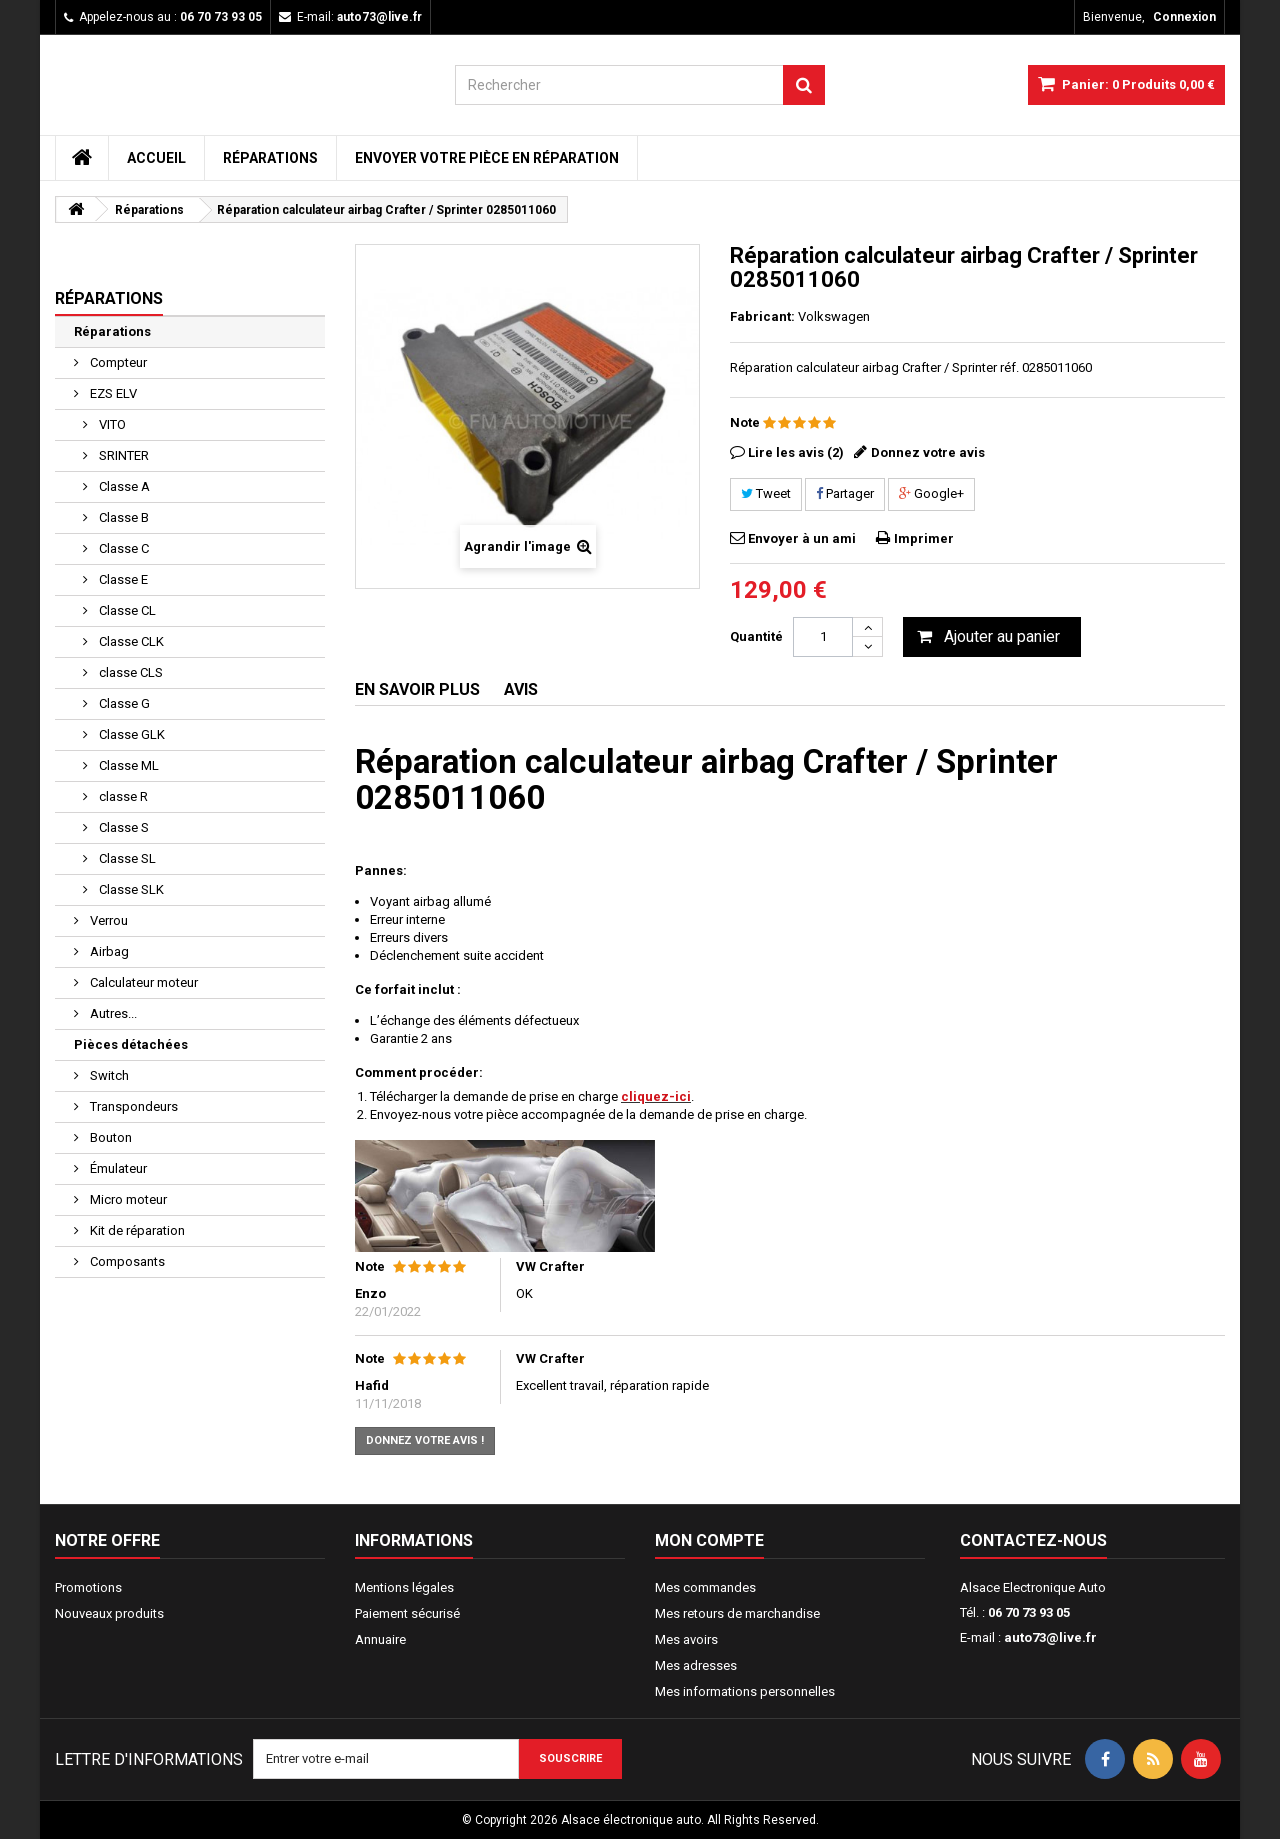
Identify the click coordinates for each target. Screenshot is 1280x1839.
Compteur (117, 362)
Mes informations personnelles (745, 1691)
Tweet (766, 493)
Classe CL (126, 610)
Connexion (1184, 17)
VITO (111, 424)
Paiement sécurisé (407, 1613)
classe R (122, 796)
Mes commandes (705, 1587)
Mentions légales (404, 1587)
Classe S (122, 827)
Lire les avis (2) (796, 452)
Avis (521, 689)
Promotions (88, 1587)
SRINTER (122, 455)
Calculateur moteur (142, 982)
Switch (108, 1075)
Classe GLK (130, 734)
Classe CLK (130, 641)
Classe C (122, 548)
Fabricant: (762, 316)
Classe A (123, 486)
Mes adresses (696, 1665)
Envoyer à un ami (802, 538)
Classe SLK (130, 889)
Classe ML (127, 765)
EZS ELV (112, 393)
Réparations (270, 158)
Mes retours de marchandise (737, 1613)
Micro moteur (127, 1199)
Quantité (756, 636)
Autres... (112, 1013)
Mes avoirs (686, 1639)
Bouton (109, 1137)
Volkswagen (834, 316)
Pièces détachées (131, 1044)
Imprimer (924, 538)
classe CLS (129, 672)
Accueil (156, 158)
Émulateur (117, 1168)
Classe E (122, 579)
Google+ (931, 493)
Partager (845, 493)
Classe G (123, 703)
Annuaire (380, 1639)
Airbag (108, 951)
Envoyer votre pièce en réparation (487, 158)
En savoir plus (417, 689)
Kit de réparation (136, 1230)
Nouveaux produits (109, 1613)
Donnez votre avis (928, 452)
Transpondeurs (132, 1106)
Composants (126, 1261)
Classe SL (126, 858)
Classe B (122, 517)
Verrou (107, 920)
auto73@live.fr (1050, 1637)
